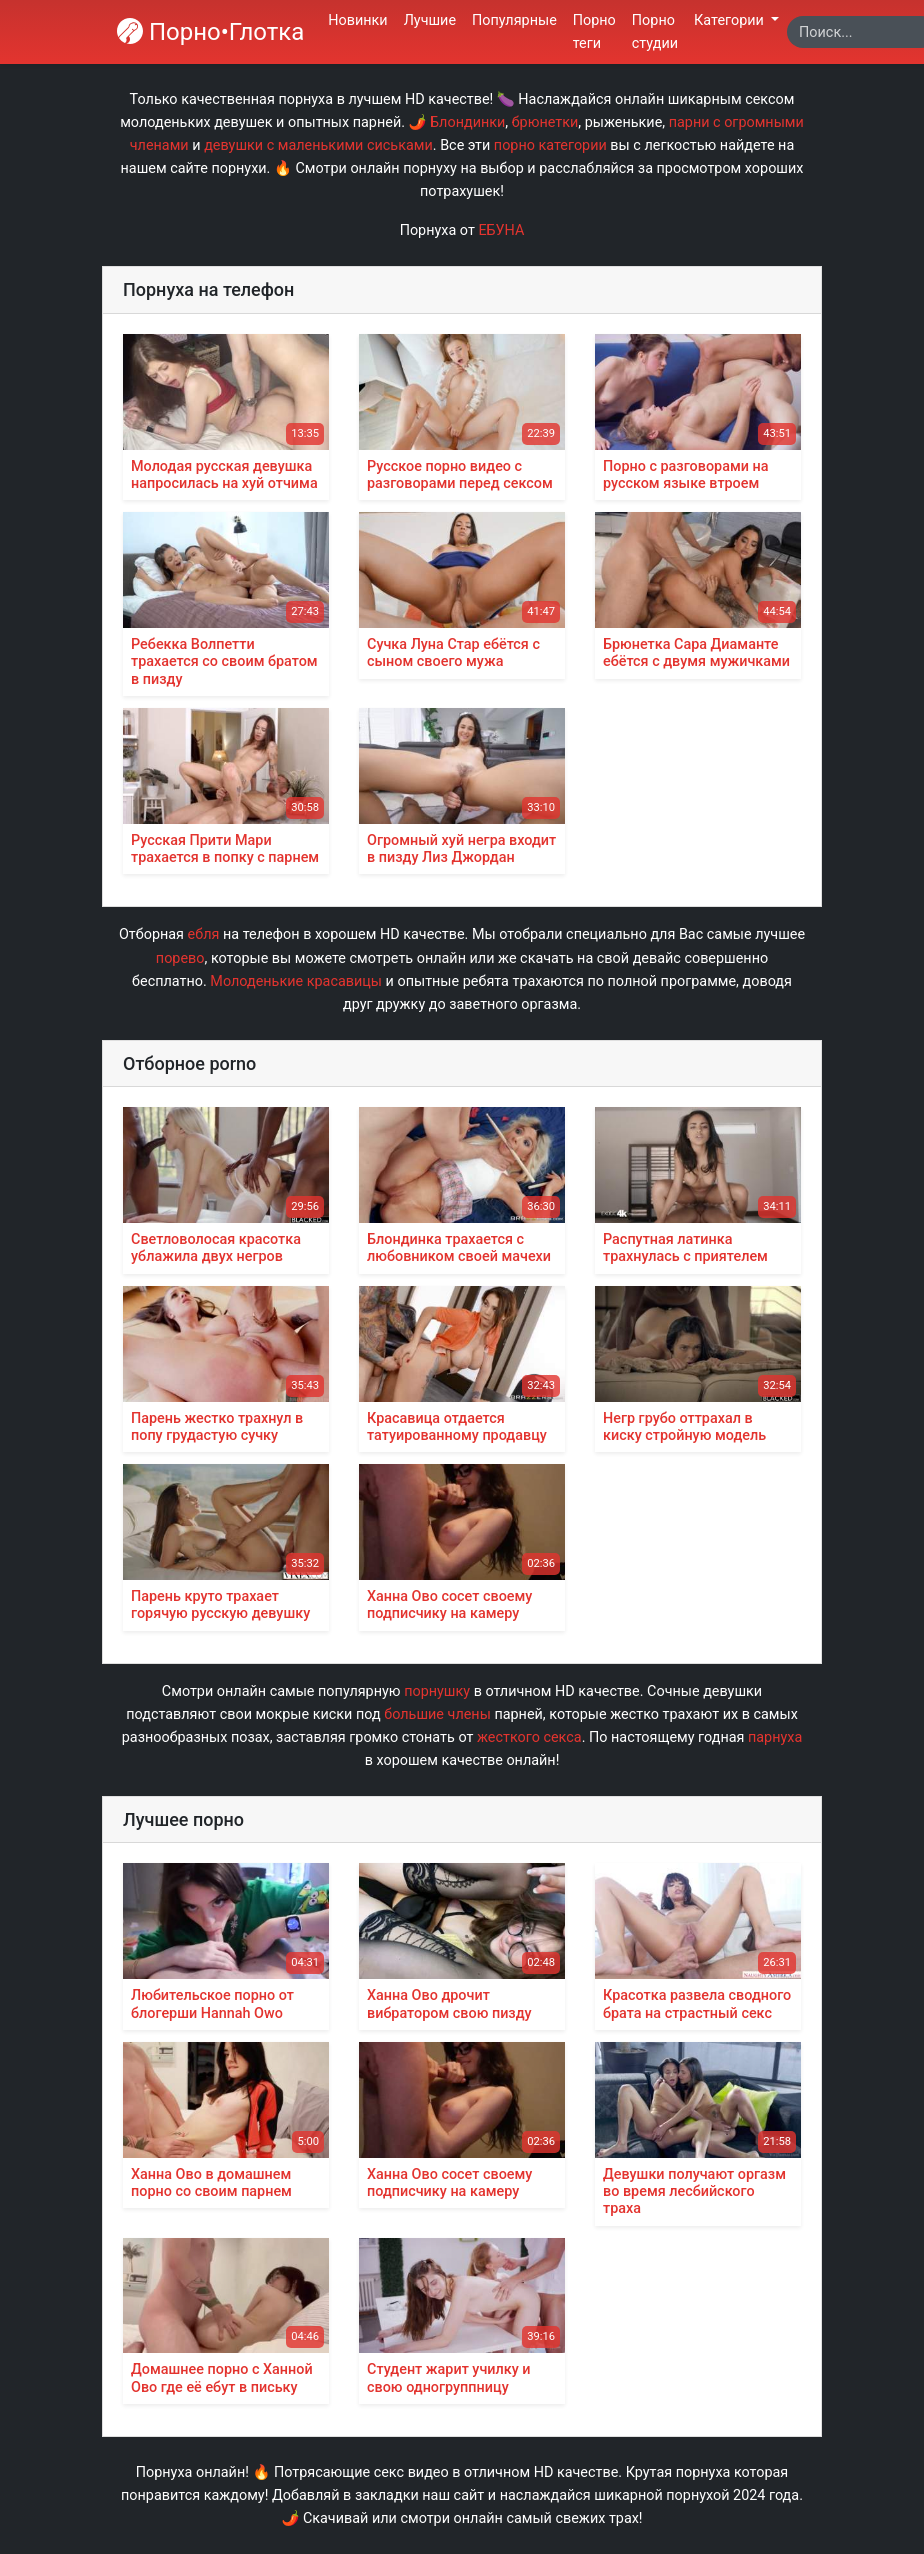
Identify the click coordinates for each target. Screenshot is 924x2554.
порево (180, 958)
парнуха (775, 1737)
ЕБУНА (501, 230)
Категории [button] (730, 20)
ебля (204, 934)
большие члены (437, 1714)
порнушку (437, 1691)
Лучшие (430, 20)
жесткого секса (529, 1737)
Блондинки (467, 122)
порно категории (550, 145)
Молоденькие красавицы (296, 981)
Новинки (357, 20)
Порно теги (594, 32)
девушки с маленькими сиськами (318, 145)
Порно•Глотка (210, 32)
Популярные (514, 20)
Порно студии (655, 32)
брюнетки (545, 122)
